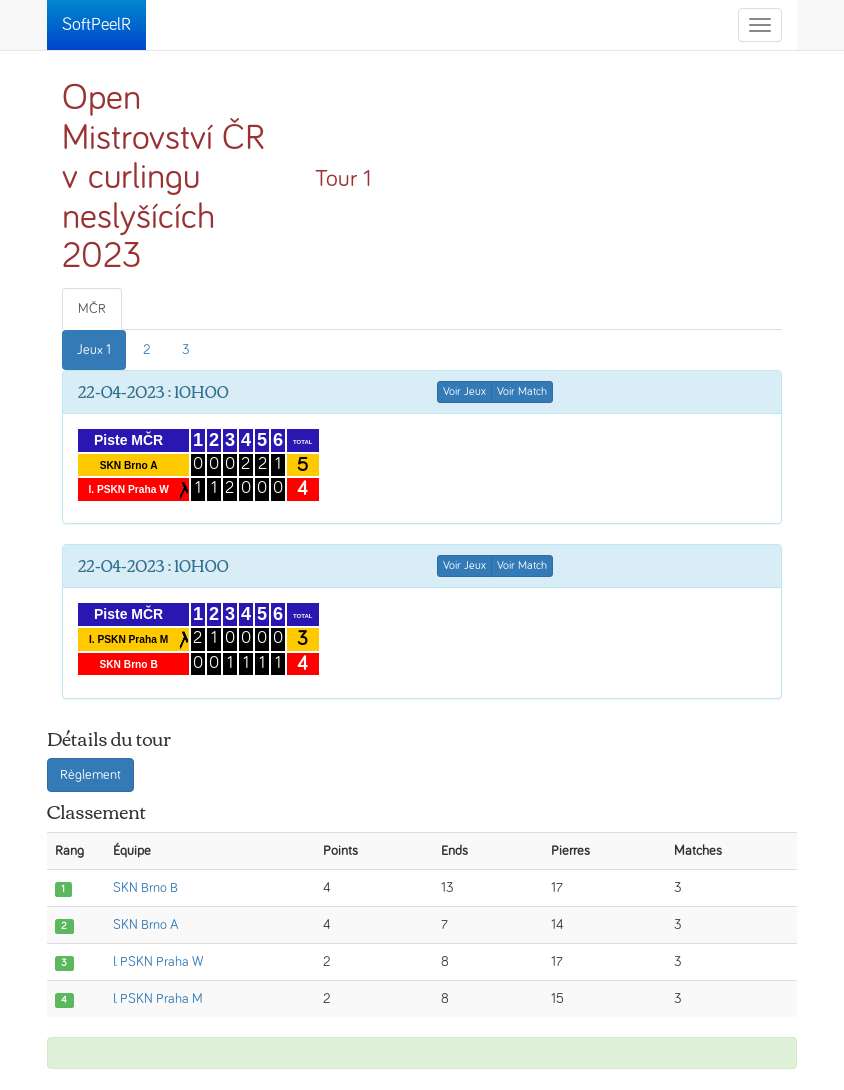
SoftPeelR (96, 25)
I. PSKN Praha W (158, 962)
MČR (92, 309)
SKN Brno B (145, 888)
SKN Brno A (146, 925)
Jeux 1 (94, 350)
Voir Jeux (464, 392)
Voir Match (522, 392)
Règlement (90, 775)
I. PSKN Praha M (158, 999)
